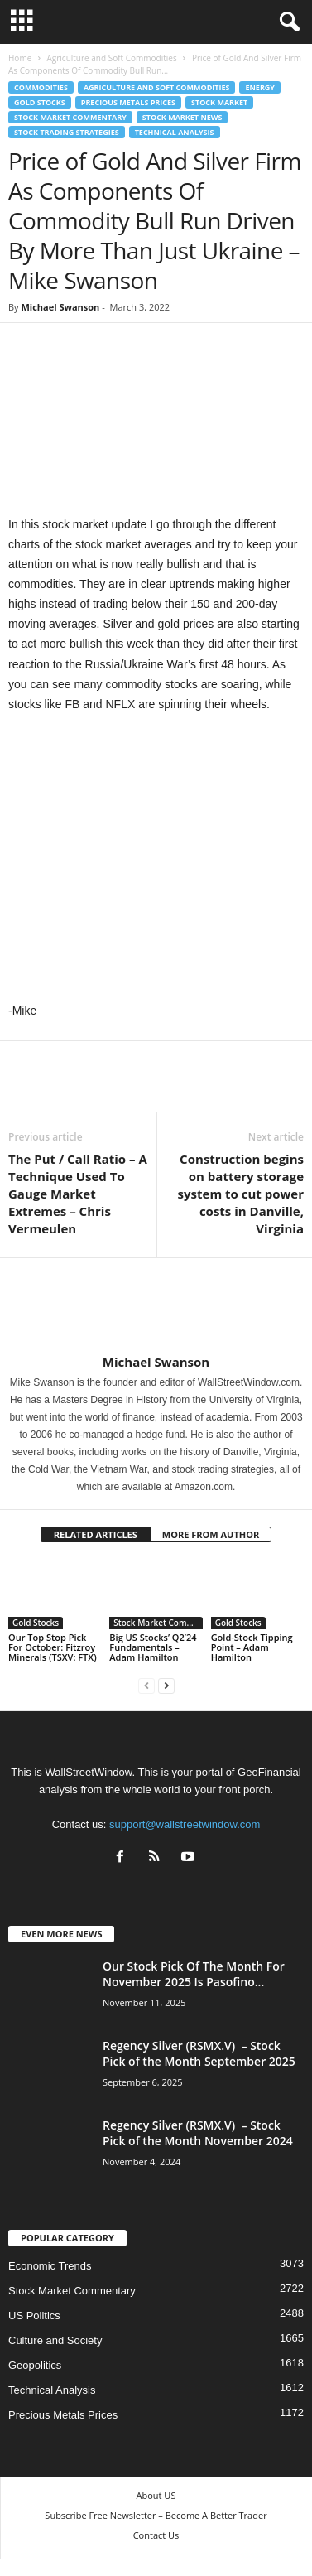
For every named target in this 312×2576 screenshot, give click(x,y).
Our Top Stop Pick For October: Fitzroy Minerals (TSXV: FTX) (52, 1647)
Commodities (41, 87)
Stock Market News (182, 117)
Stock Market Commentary (70, 117)
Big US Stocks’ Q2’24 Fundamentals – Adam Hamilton (152, 1647)
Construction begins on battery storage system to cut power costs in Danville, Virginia (241, 1194)
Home (19, 58)
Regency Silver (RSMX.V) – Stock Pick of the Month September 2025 (199, 2053)
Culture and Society (55, 2340)
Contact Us (156, 2535)
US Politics (34, 2315)
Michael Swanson (60, 307)
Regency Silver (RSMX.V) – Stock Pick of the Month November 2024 (198, 2133)
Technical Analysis (174, 132)
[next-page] (166, 1685)
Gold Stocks (39, 102)
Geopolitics (34, 2365)
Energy (259, 87)
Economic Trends (49, 2266)
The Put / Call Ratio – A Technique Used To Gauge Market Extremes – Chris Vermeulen (77, 1194)
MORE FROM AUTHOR (210, 1534)
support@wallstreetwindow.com (184, 1824)
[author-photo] (156, 1306)
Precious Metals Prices (128, 102)
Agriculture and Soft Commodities (111, 58)
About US (156, 2495)
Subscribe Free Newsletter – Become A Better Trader (155, 2515)
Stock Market (219, 102)
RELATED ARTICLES (95, 1534)
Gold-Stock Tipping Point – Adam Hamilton (252, 1647)
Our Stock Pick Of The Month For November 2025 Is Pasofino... (194, 1974)
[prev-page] (146, 1685)
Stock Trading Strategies (66, 132)
